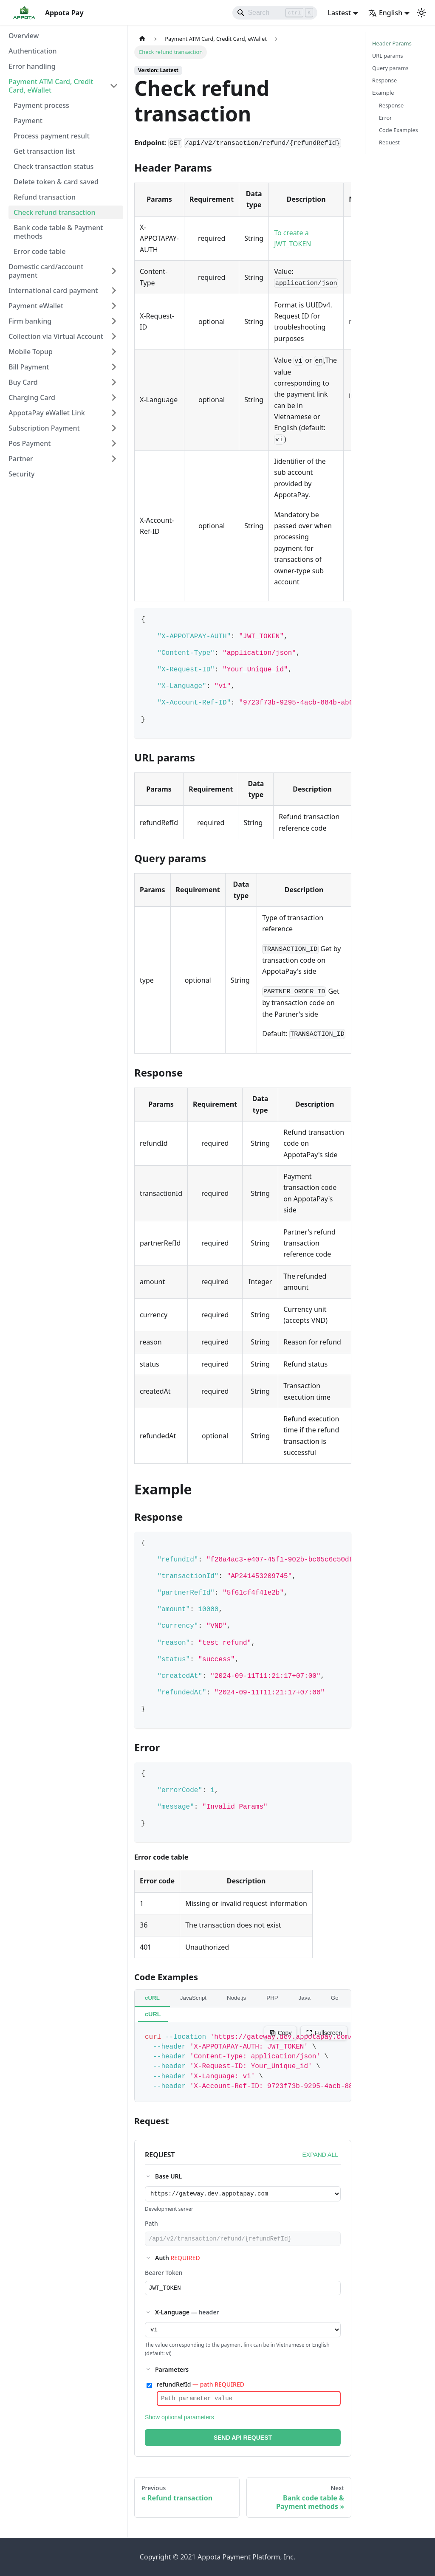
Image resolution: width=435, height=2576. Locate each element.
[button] (63, 86)
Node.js (236, 1998)
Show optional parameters (179, 2423)
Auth (177, 2260)
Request (389, 142)
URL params (387, 55)
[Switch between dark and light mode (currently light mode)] (421, 13)
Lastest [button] (339, 12)
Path (151, 2225)
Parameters (172, 2374)
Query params (390, 68)
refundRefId (200, 2389)
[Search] (274, 13)
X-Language (187, 2316)
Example (383, 92)
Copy (280, 2032)
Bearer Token (164, 2275)
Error (385, 117)
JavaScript (193, 1998)
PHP (272, 1998)
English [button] (385, 12)
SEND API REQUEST (243, 2444)
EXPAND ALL (320, 2154)
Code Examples (398, 130)
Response (384, 80)
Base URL (168, 2176)
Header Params (392, 43)
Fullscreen (324, 2032)
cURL (152, 1998)
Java (305, 1998)
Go (335, 1998)
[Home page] (142, 38)
